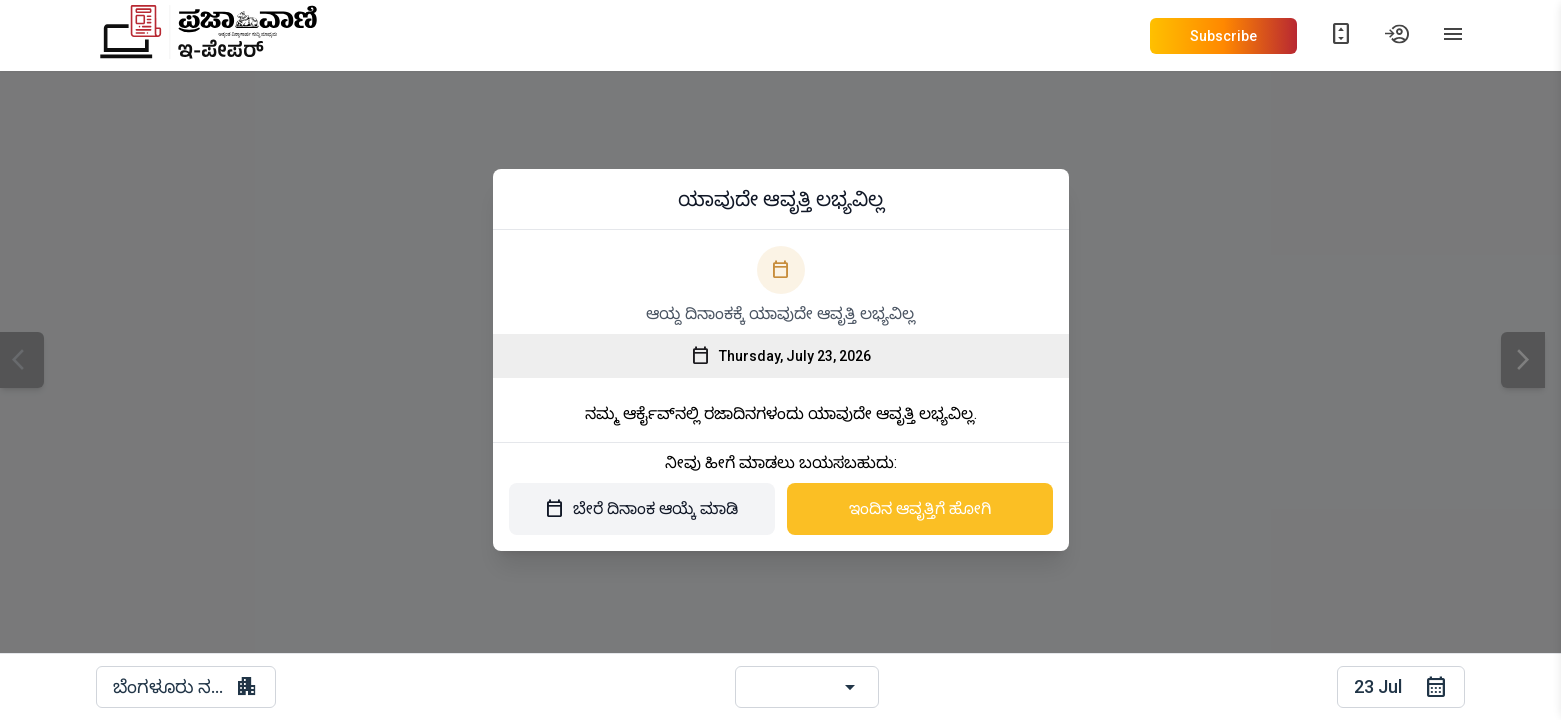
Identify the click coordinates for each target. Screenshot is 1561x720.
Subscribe (1223, 36)
